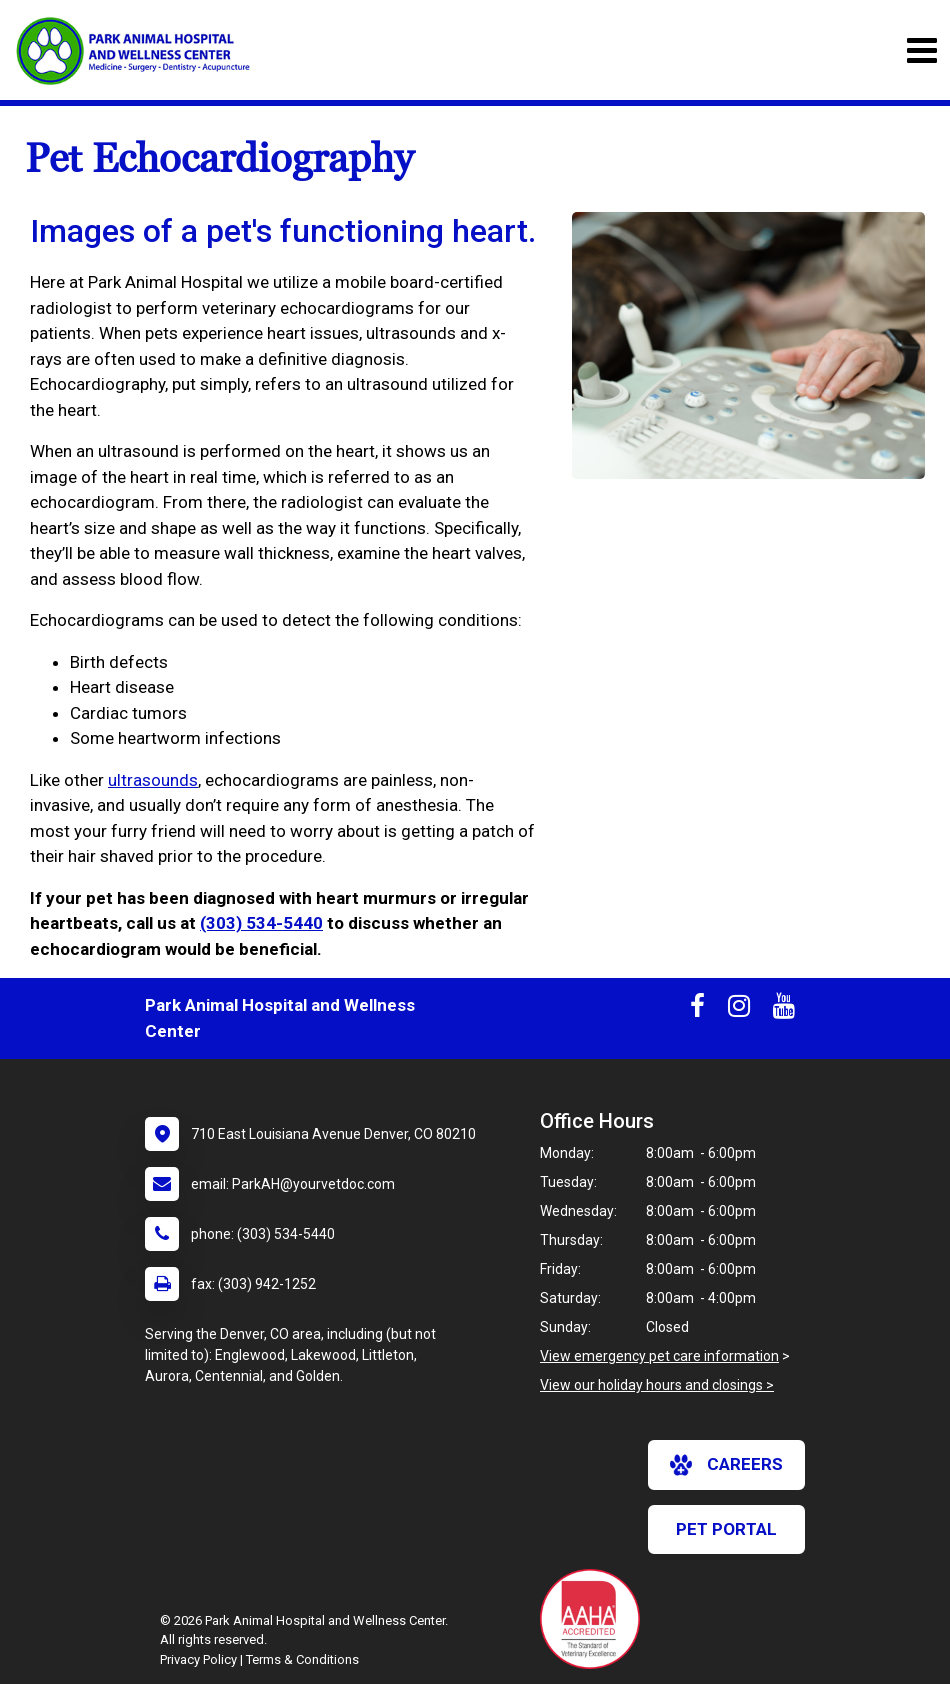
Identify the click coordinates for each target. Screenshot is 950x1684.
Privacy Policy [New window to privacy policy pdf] (198, 1659)
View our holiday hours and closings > (657, 1385)
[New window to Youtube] (784, 1010)
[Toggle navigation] (921, 50)
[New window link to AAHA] (595, 1619)
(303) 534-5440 (261, 923)
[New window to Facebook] (697, 1010)
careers (726, 1465)
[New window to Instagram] (739, 1010)
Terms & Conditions (302, 1659)
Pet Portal (726, 1529)
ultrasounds (153, 780)
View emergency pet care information (659, 1356)
